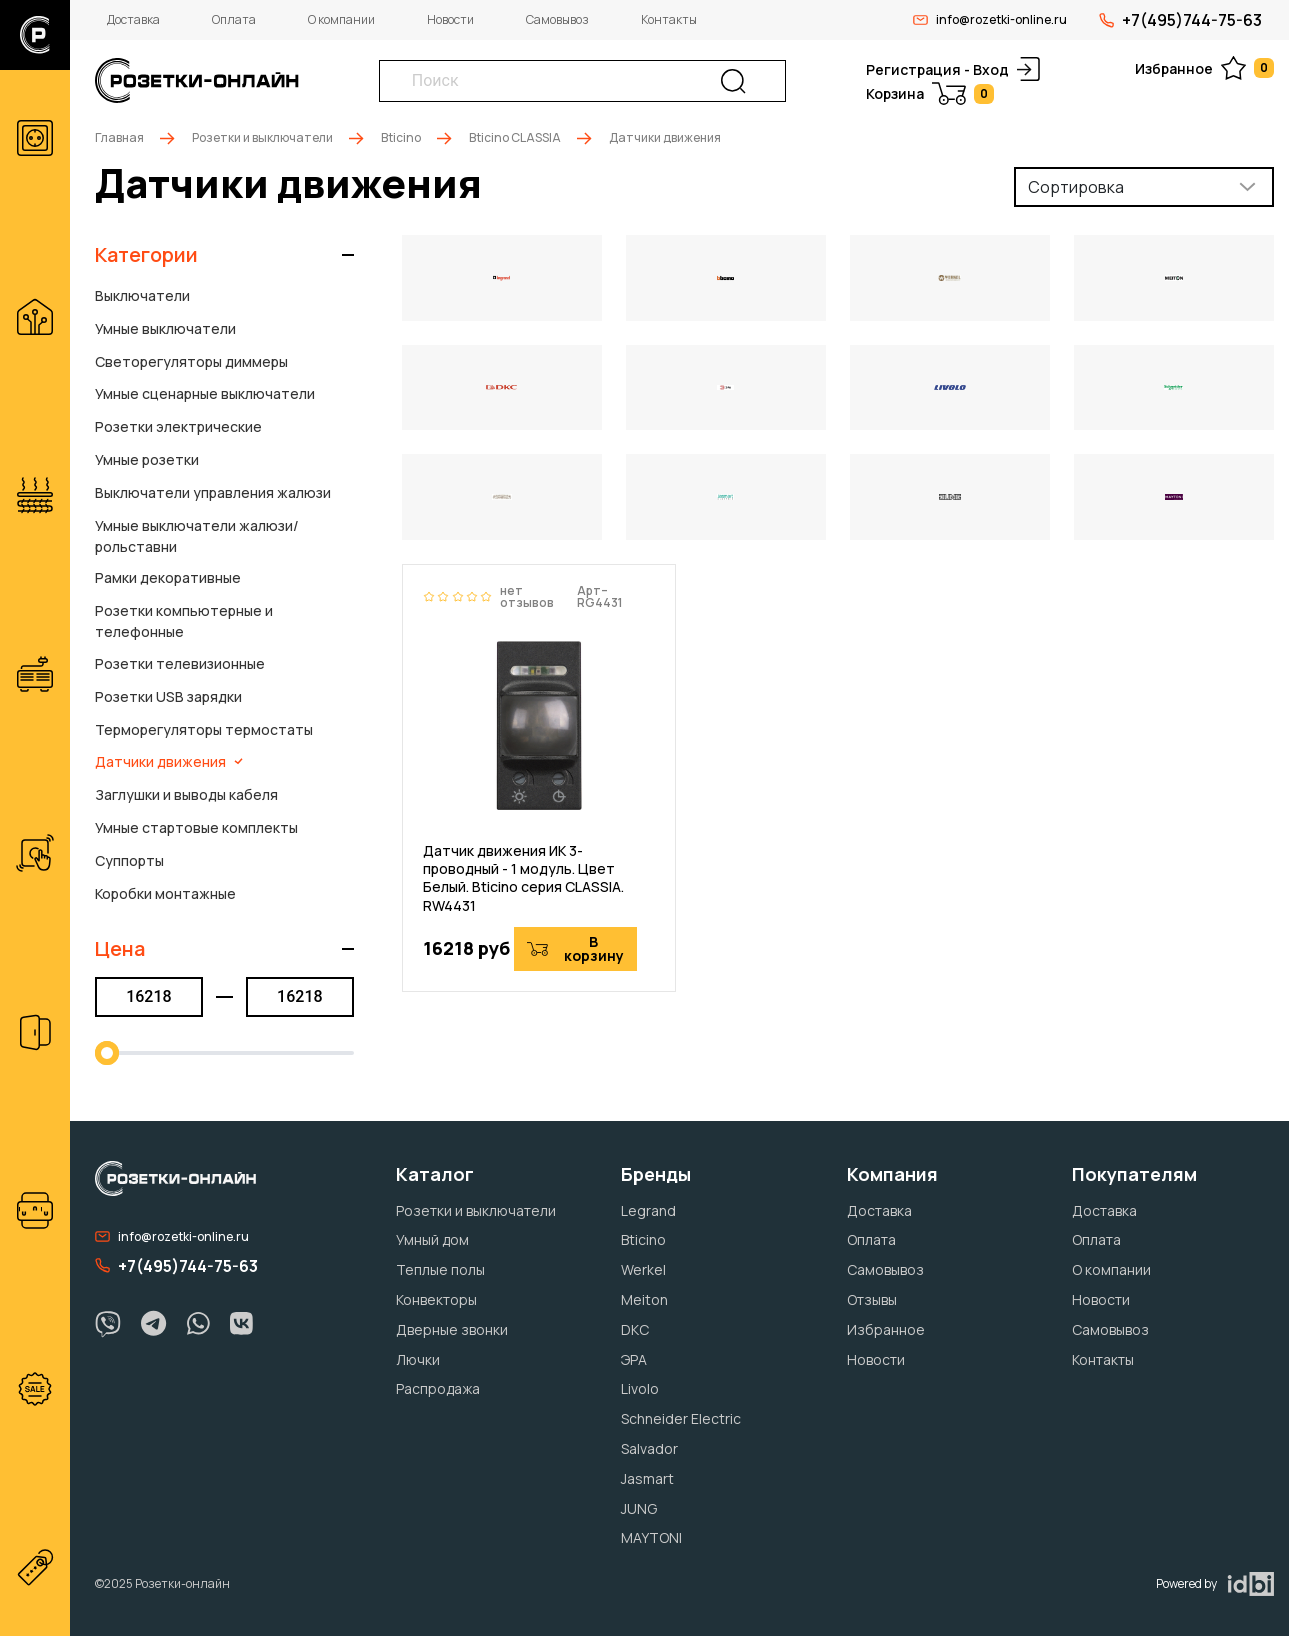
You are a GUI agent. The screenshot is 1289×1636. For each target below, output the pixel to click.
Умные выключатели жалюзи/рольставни (197, 536)
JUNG (639, 1508)
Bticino (401, 137)
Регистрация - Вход (953, 69)
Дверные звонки (452, 1329)
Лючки (418, 1359)
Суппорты (129, 860)
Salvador (649, 1448)
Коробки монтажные (165, 893)
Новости (450, 19)
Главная (119, 137)
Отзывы (872, 1299)
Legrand (648, 1210)
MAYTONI (651, 1537)
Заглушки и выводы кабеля (186, 794)
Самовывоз (557, 19)
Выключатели (142, 295)
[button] (224, 255)
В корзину (575, 948)
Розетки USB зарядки (168, 696)
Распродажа (438, 1388)
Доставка (133, 19)
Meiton (644, 1299)
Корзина (930, 93)
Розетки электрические (178, 426)
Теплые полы (440, 1269)
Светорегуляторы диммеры (191, 361)
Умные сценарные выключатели (205, 393)
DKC (635, 1329)
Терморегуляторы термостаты (204, 729)
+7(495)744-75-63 (1180, 20)
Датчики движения (169, 761)
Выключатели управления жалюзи (213, 492)
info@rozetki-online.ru (990, 19)
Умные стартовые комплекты (196, 827)
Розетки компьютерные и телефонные (184, 621)
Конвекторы (436, 1299)
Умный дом (432, 1239)
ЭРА (634, 1359)
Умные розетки (147, 459)
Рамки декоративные (168, 577)
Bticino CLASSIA (515, 137)
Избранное (1204, 68)
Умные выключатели (165, 328)
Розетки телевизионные (180, 663)
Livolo (640, 1388)
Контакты (669, 19)
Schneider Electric (681, 1418)
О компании (341, 19)
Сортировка (1076, 187)
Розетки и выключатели (262, 137)
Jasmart (647, 1478)
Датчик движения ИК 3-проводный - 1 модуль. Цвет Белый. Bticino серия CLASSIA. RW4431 (523, 878)
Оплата (234, 19)
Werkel (643, 1269)
